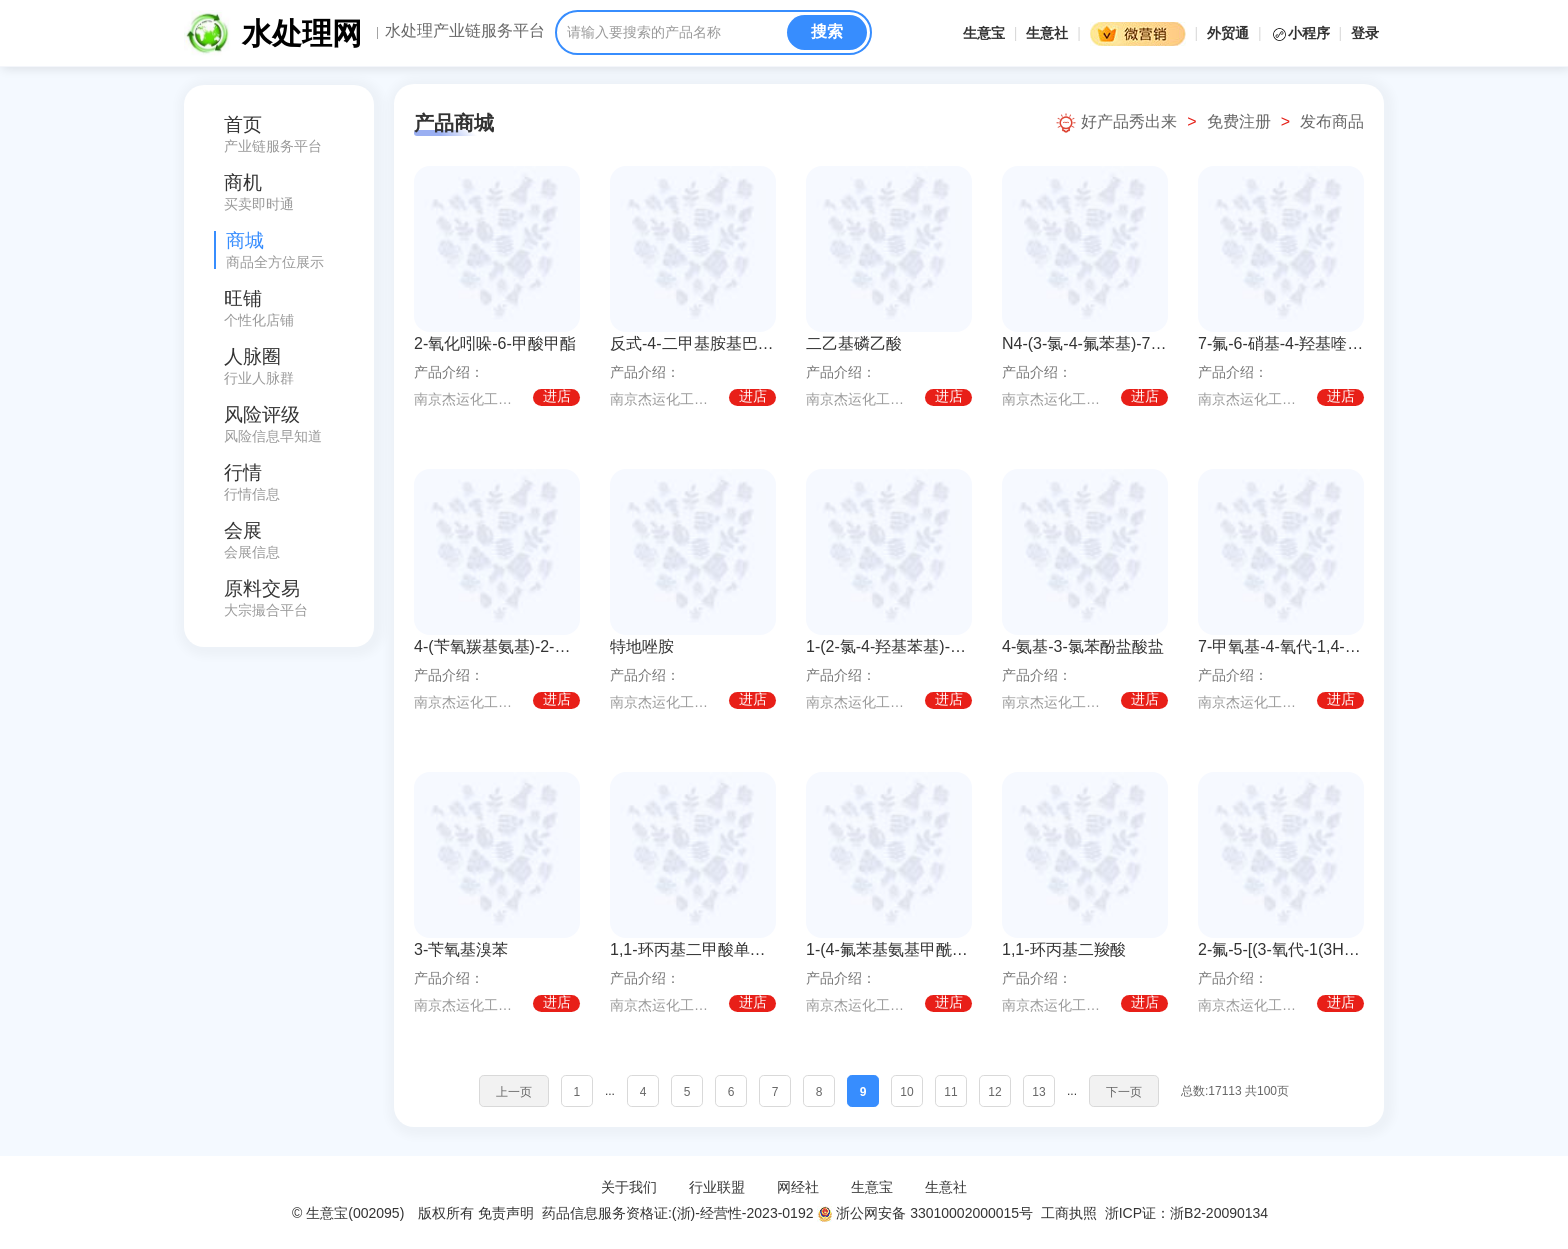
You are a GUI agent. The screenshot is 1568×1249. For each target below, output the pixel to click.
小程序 (1302, 33)
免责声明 (506, 1213)
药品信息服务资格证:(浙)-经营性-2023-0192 (675, 1213)
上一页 (514, 1092)
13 (1038, 1092)
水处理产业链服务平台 (465, 31)
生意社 (1047, 33)
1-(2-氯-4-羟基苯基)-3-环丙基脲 (889, 646)
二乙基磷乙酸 (854, 343)
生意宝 (984, 33)
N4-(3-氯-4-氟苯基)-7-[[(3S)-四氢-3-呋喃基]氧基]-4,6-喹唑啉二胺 (1085, 343)
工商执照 (1069, 1213)
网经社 (798, 1187)
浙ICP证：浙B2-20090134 (1188, 1213)
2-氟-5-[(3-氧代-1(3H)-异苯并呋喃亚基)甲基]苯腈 (1281, 949)
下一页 (1124, 1092)
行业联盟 (717, 1187)
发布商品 (1332, 121)
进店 (557, 397)
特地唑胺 (642, 646)
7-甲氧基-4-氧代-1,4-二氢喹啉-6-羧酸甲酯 (1281, 646)
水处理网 (302, 33)
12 (994, 1092)
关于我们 (629, 1187)
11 (950, 1092)
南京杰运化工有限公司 (469, 399)
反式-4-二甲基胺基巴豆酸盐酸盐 (693, 343)
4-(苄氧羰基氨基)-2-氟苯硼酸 (497, 646)
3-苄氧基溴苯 (461, 949)
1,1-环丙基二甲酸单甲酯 (693, 949)
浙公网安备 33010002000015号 (925, 1213)
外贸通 (1228, 33)
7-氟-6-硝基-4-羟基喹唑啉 (1281, 343)
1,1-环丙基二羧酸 (1064, 949)
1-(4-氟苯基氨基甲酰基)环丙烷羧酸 (889, 949)
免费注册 (1239, 121)
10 (906, 1092)
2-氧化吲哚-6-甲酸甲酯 (495, 343)
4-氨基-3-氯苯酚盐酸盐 (1083, 646)
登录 (1365, 33)
